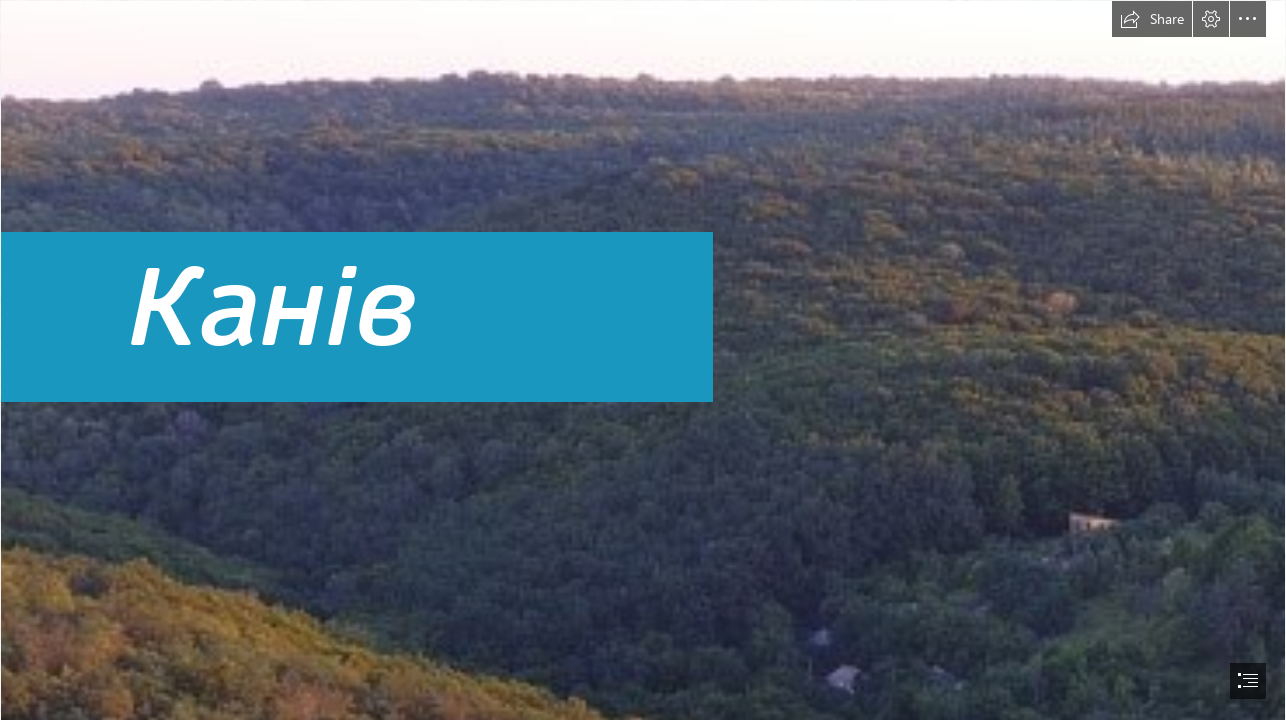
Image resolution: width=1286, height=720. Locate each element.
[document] (643, 360)
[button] (1152, 19)
